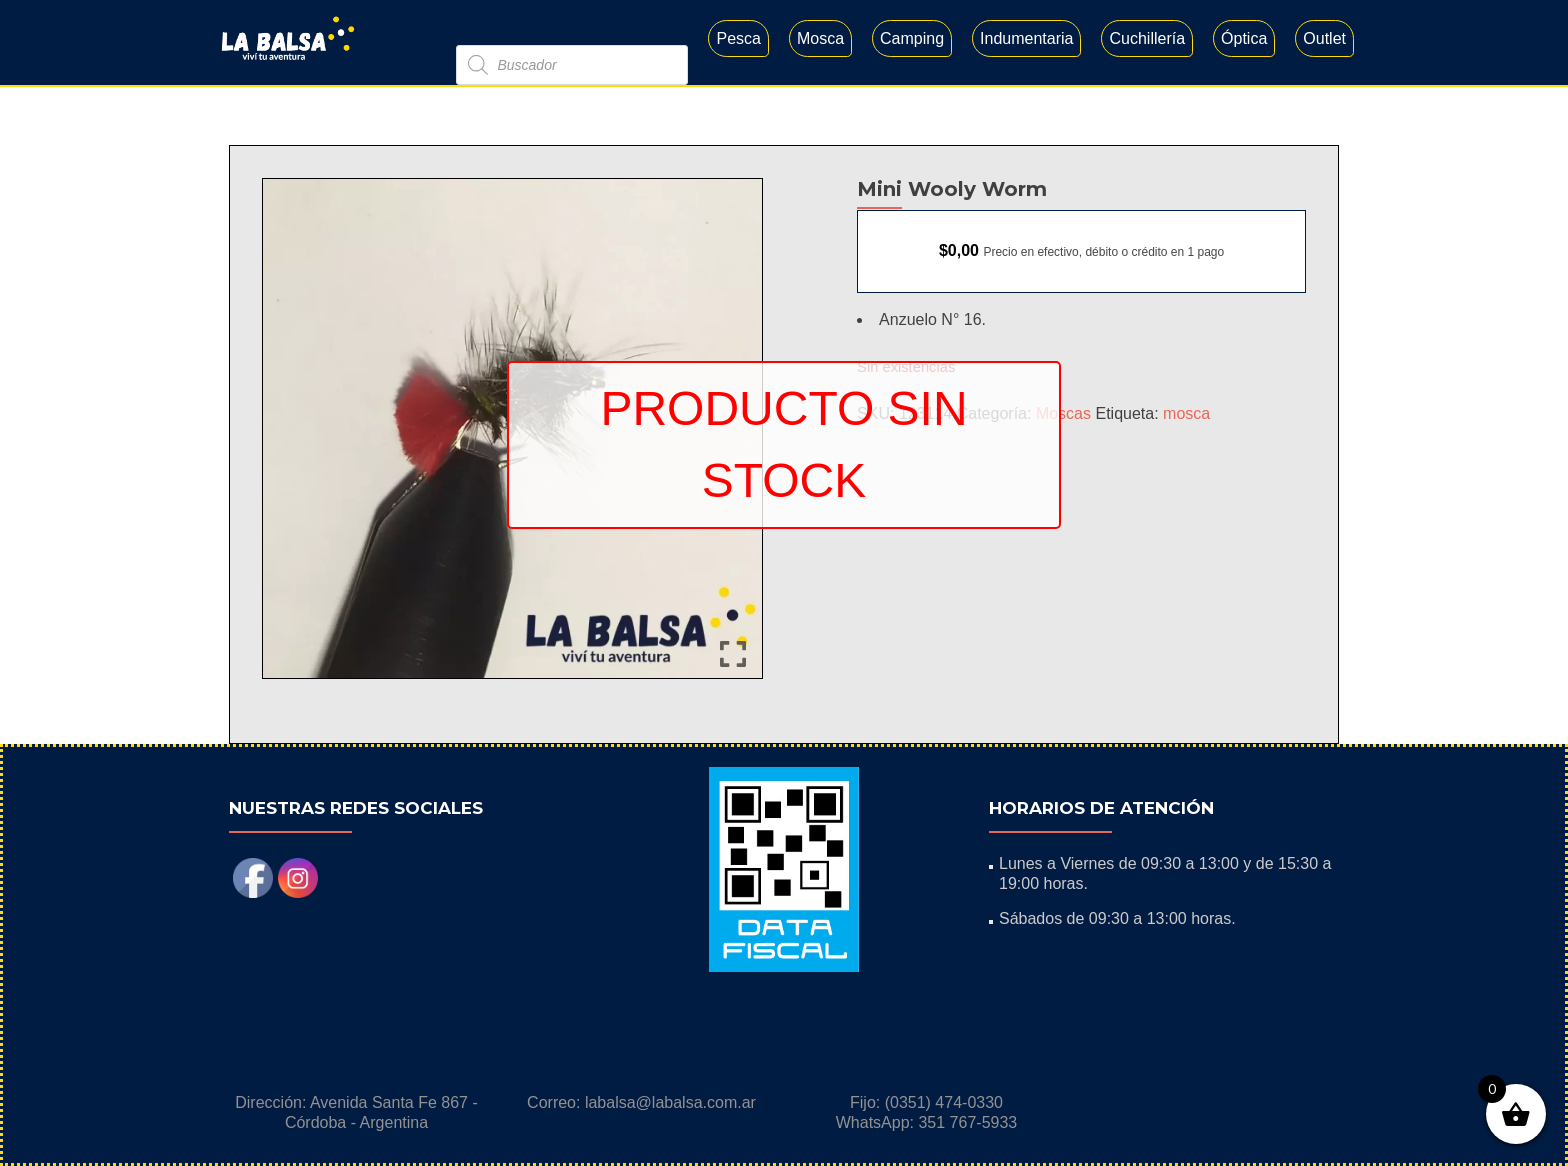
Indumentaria (1026, 38)
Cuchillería (1147, 38)
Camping (912, 38)
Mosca (820, 38)
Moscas (1063, 413)
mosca (1186, 413)
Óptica (1244, 38)
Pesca (738, 38)
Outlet (1324, 38)
